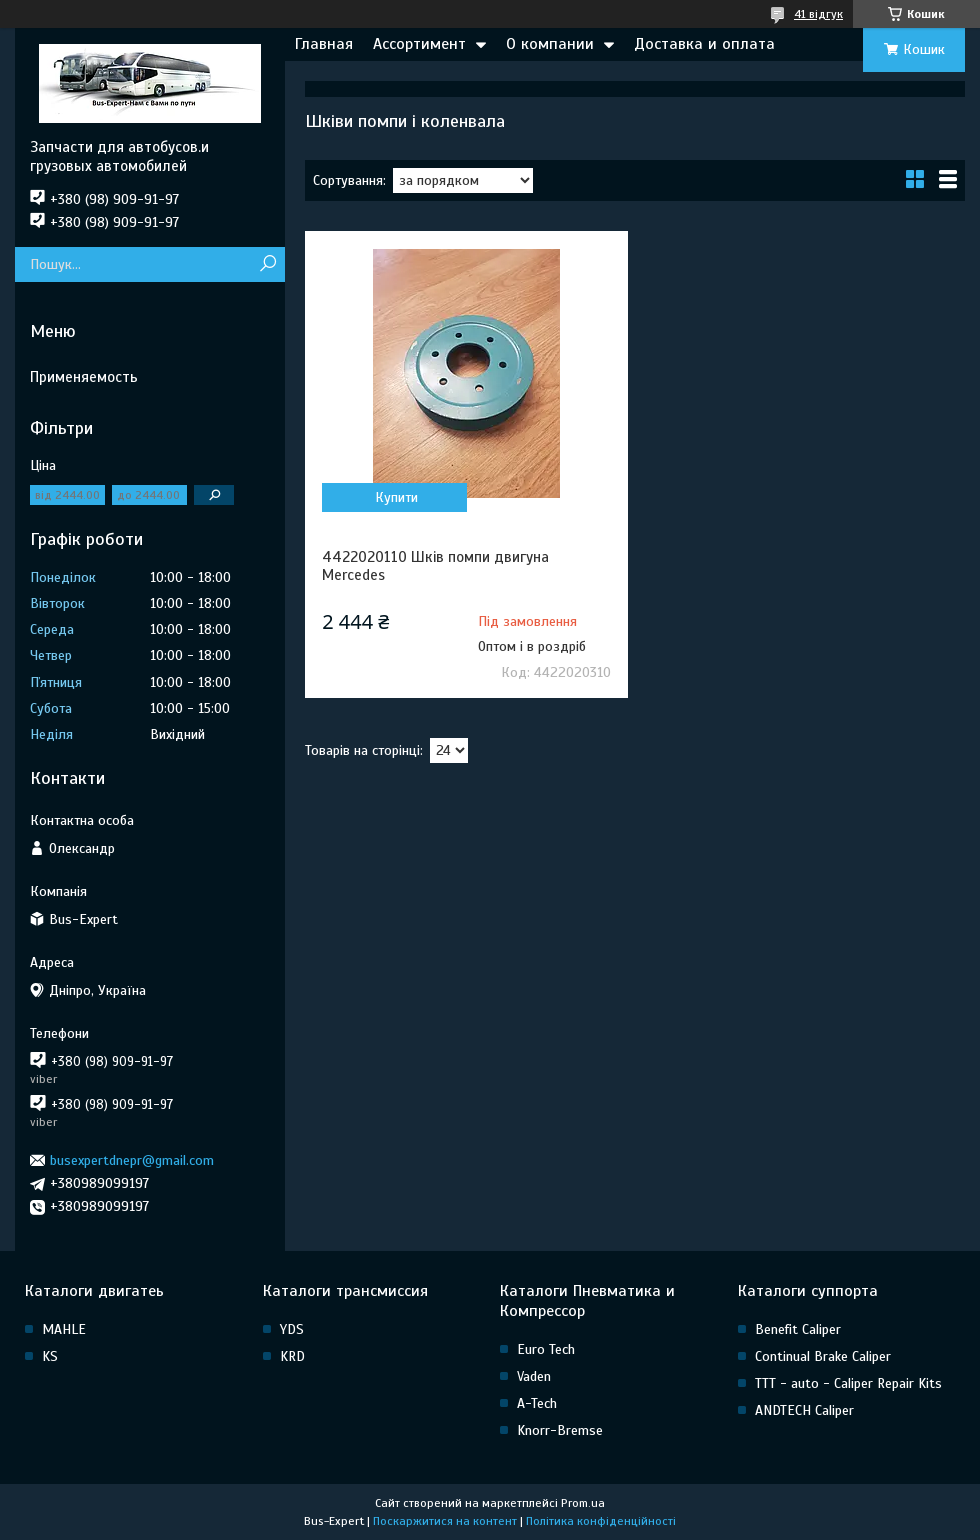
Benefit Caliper (798, 1329)
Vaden (534, 1376)
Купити (396, 497)
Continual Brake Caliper (823, 1356)
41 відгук (818, 14)
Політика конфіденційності (601, 1521)
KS (50, 1356)
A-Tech (537, 1403)
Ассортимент (419, 44)
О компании (550, 44)
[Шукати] (267, 264)
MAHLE (64, 1329)
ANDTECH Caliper (804, 1410)
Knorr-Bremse (560, 1430)
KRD (292, 1356)
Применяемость (84, 377)
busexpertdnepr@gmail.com (132, 1160)
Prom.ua (583, 1503)
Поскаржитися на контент (445, 1521)
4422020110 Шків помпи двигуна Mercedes (435, 566)
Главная (324, 44)
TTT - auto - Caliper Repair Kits (848, 1383)
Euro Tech (546, 1349)
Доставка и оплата (704, 44)
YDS (292, 1329)
